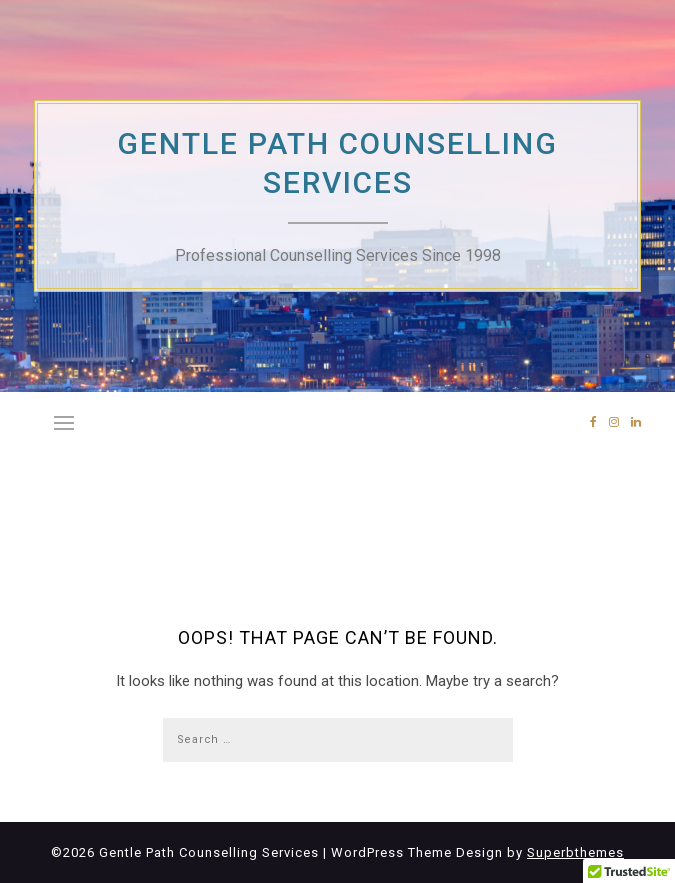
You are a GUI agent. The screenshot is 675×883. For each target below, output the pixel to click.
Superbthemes (575, 852)
